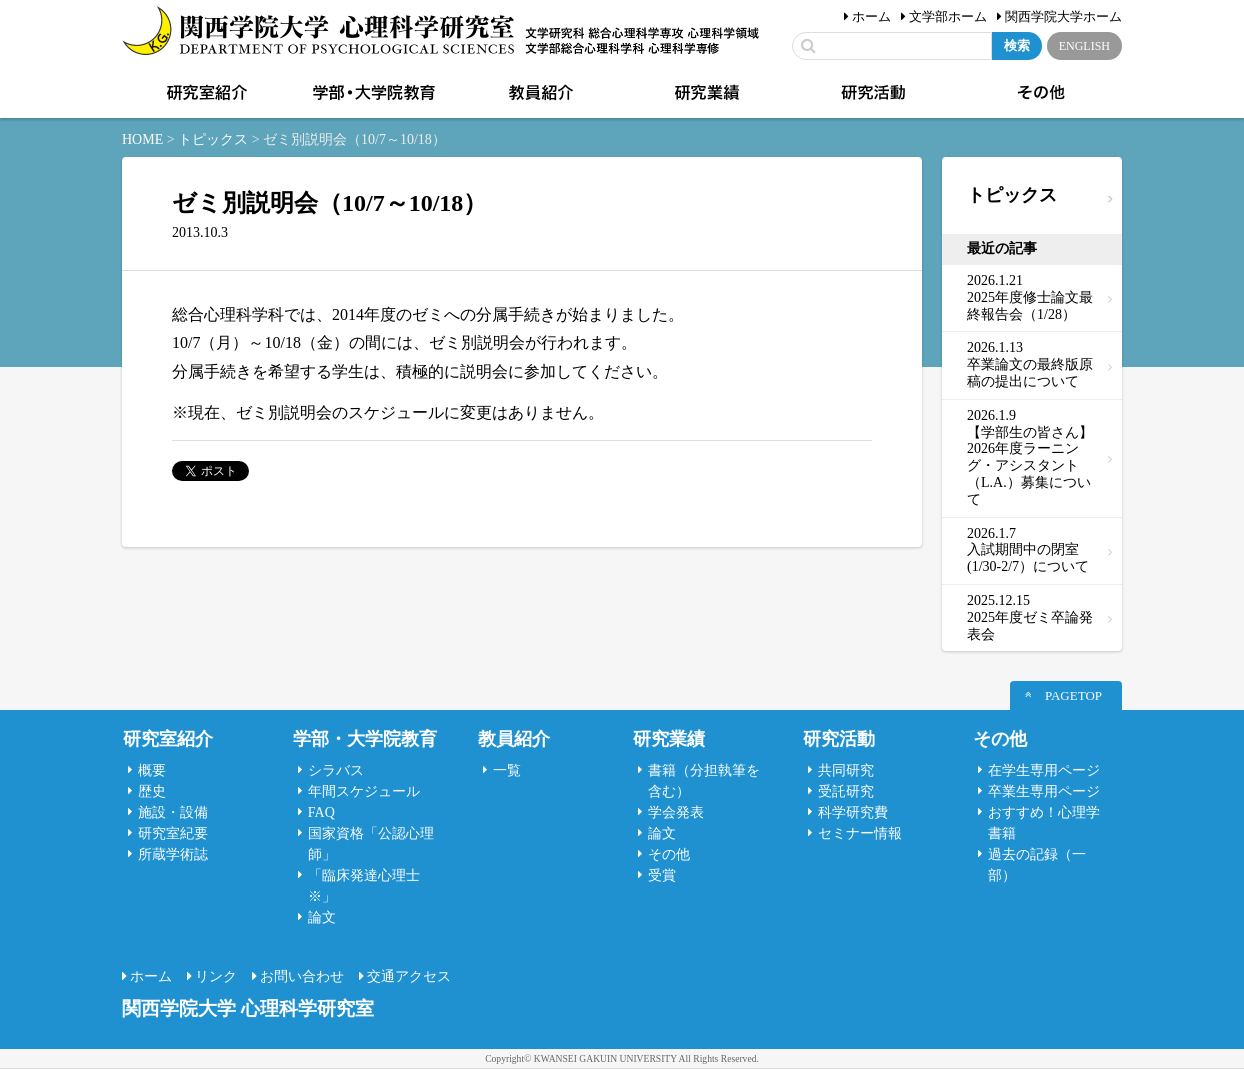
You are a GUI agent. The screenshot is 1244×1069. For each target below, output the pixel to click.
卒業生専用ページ (1044, 791)
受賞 (662, 875)
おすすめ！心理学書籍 (1044, 823)
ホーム (871, 16)
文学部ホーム (948, 16)
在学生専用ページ (1044, 770)
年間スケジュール (364, 791)
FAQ (321, 812)
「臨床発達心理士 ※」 (364, 886)
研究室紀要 (173, 833)
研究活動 (872, 93)
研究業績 (705, 93)
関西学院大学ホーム (1063, 16)
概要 (152, 770)
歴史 (152, 791)
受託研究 (846, 791)
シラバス (336, 770)
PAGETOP (1073, 695)
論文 (322, 917)
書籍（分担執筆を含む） (704, 781)
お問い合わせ (302, 976)
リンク (216, 976)
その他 (1039, 93)
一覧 (507, 770)
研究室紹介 (205, 93)
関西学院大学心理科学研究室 (318, 32)
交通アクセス (409, 976)
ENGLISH (1084, 46)
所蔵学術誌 (173, 854)
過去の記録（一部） (1037, 865)
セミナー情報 (860, 833)
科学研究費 (853, 812)
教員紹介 (539, 93)
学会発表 (676, 812)
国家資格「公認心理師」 (371, 844)
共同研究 (846, 770)
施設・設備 (173, 812)
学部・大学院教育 (372, 93)
